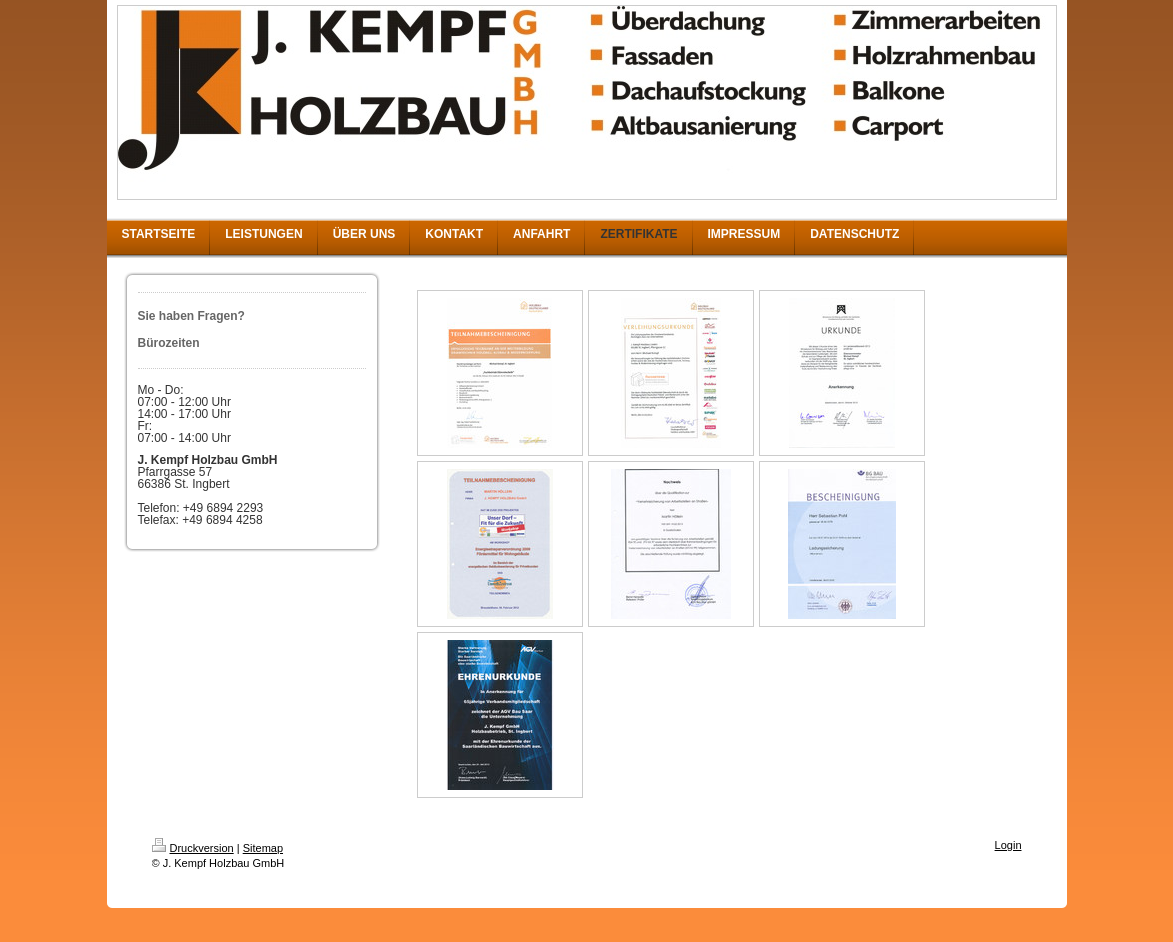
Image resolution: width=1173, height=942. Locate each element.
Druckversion (193, 848)
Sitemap (263, 848)
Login (1008, 845)
